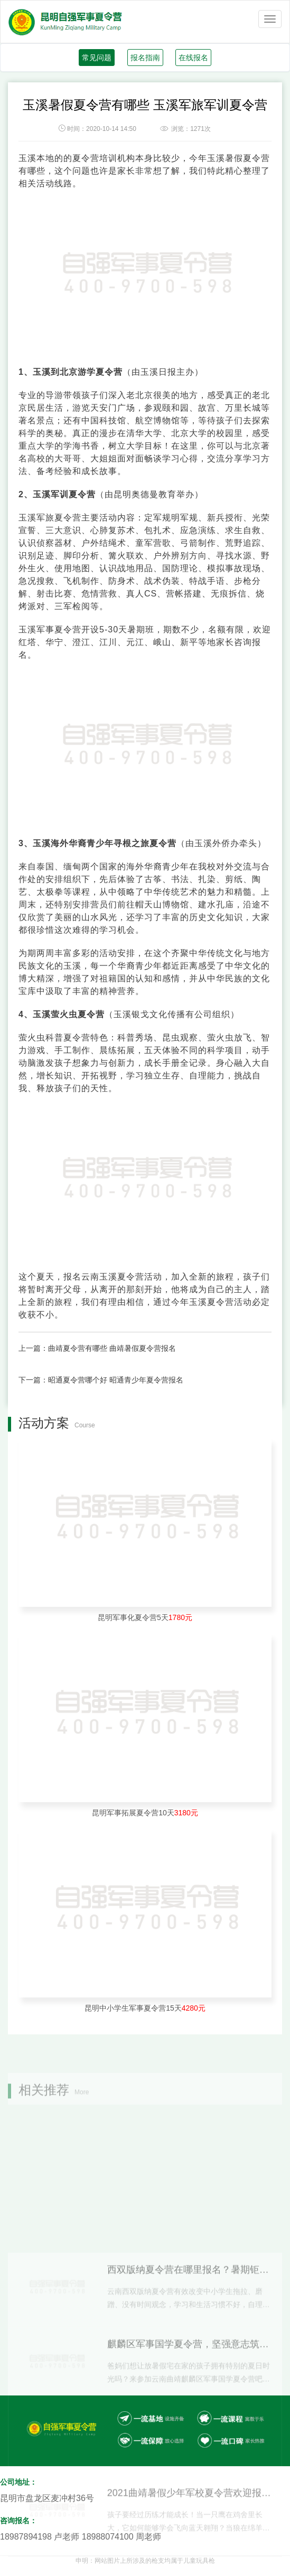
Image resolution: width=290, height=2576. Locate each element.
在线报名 (193, 57)
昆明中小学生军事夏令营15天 (145, 2008)
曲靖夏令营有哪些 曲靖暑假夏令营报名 (112, 1348)
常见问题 (96, 57)
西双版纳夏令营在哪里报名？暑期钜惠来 (189, 2365)
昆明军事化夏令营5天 (145, 1617)
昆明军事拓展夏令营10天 (145, 1812)
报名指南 (145, 57)
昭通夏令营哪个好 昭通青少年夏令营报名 (115, 1380)
